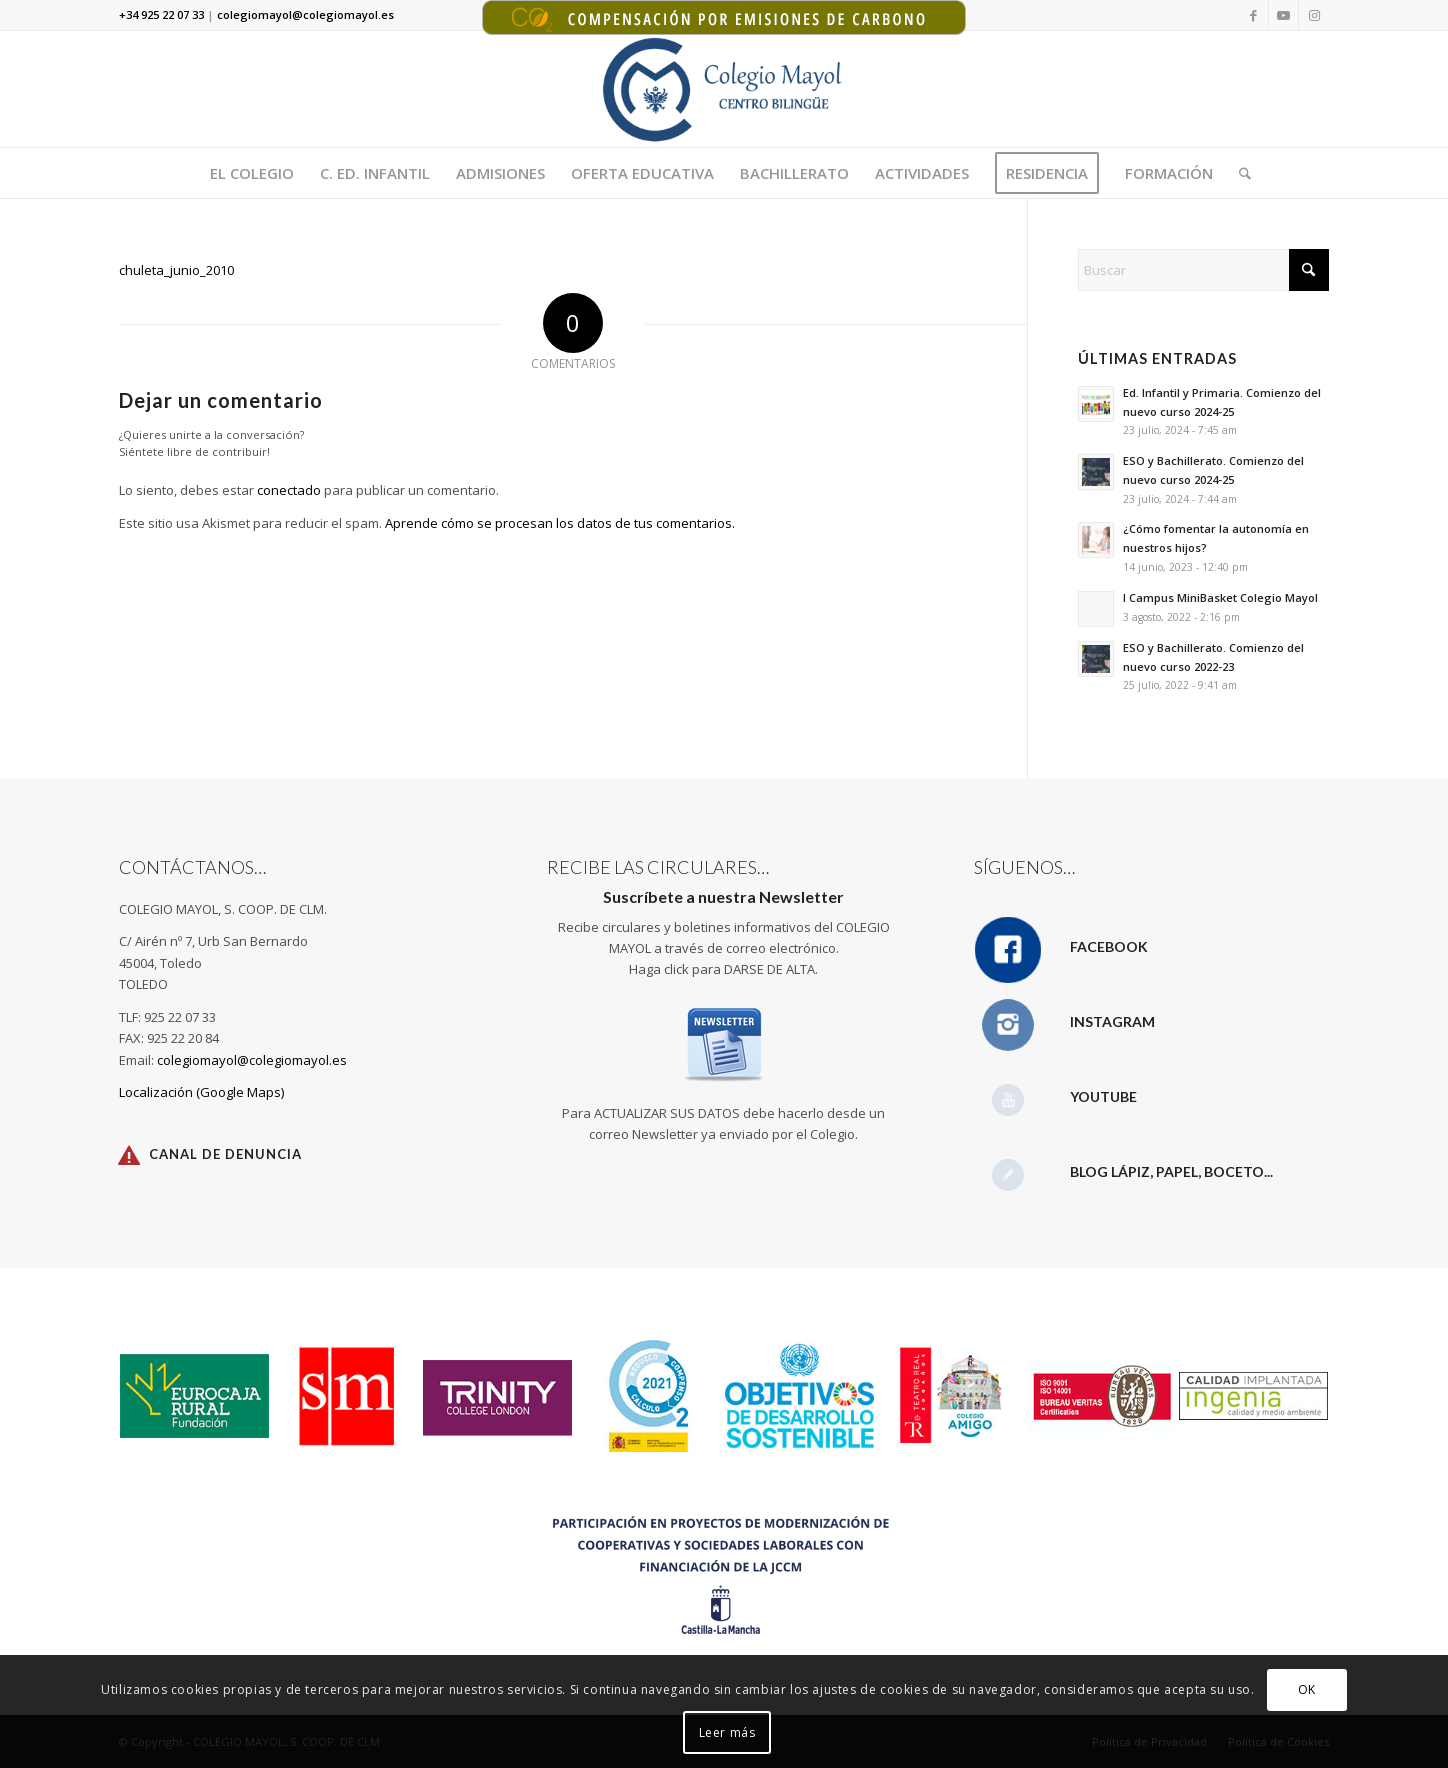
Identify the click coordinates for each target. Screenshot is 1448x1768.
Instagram (1112, 1021)
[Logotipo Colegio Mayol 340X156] (724, 89)
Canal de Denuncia (225, 1154)
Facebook (1109, 946)
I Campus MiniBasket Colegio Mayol (1220, 597)
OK (1307, 1689)
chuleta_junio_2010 (176, 270)
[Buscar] (1238, 173)
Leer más (727, 1732)
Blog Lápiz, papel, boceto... (1171, 1171)
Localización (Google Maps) (201, 1092)
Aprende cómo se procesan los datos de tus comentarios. (560, 523)
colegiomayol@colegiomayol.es (252, 1060)
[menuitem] (252, 173)
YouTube (1103, 1096)
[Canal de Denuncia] (129, 1155)
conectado (289, 490)
